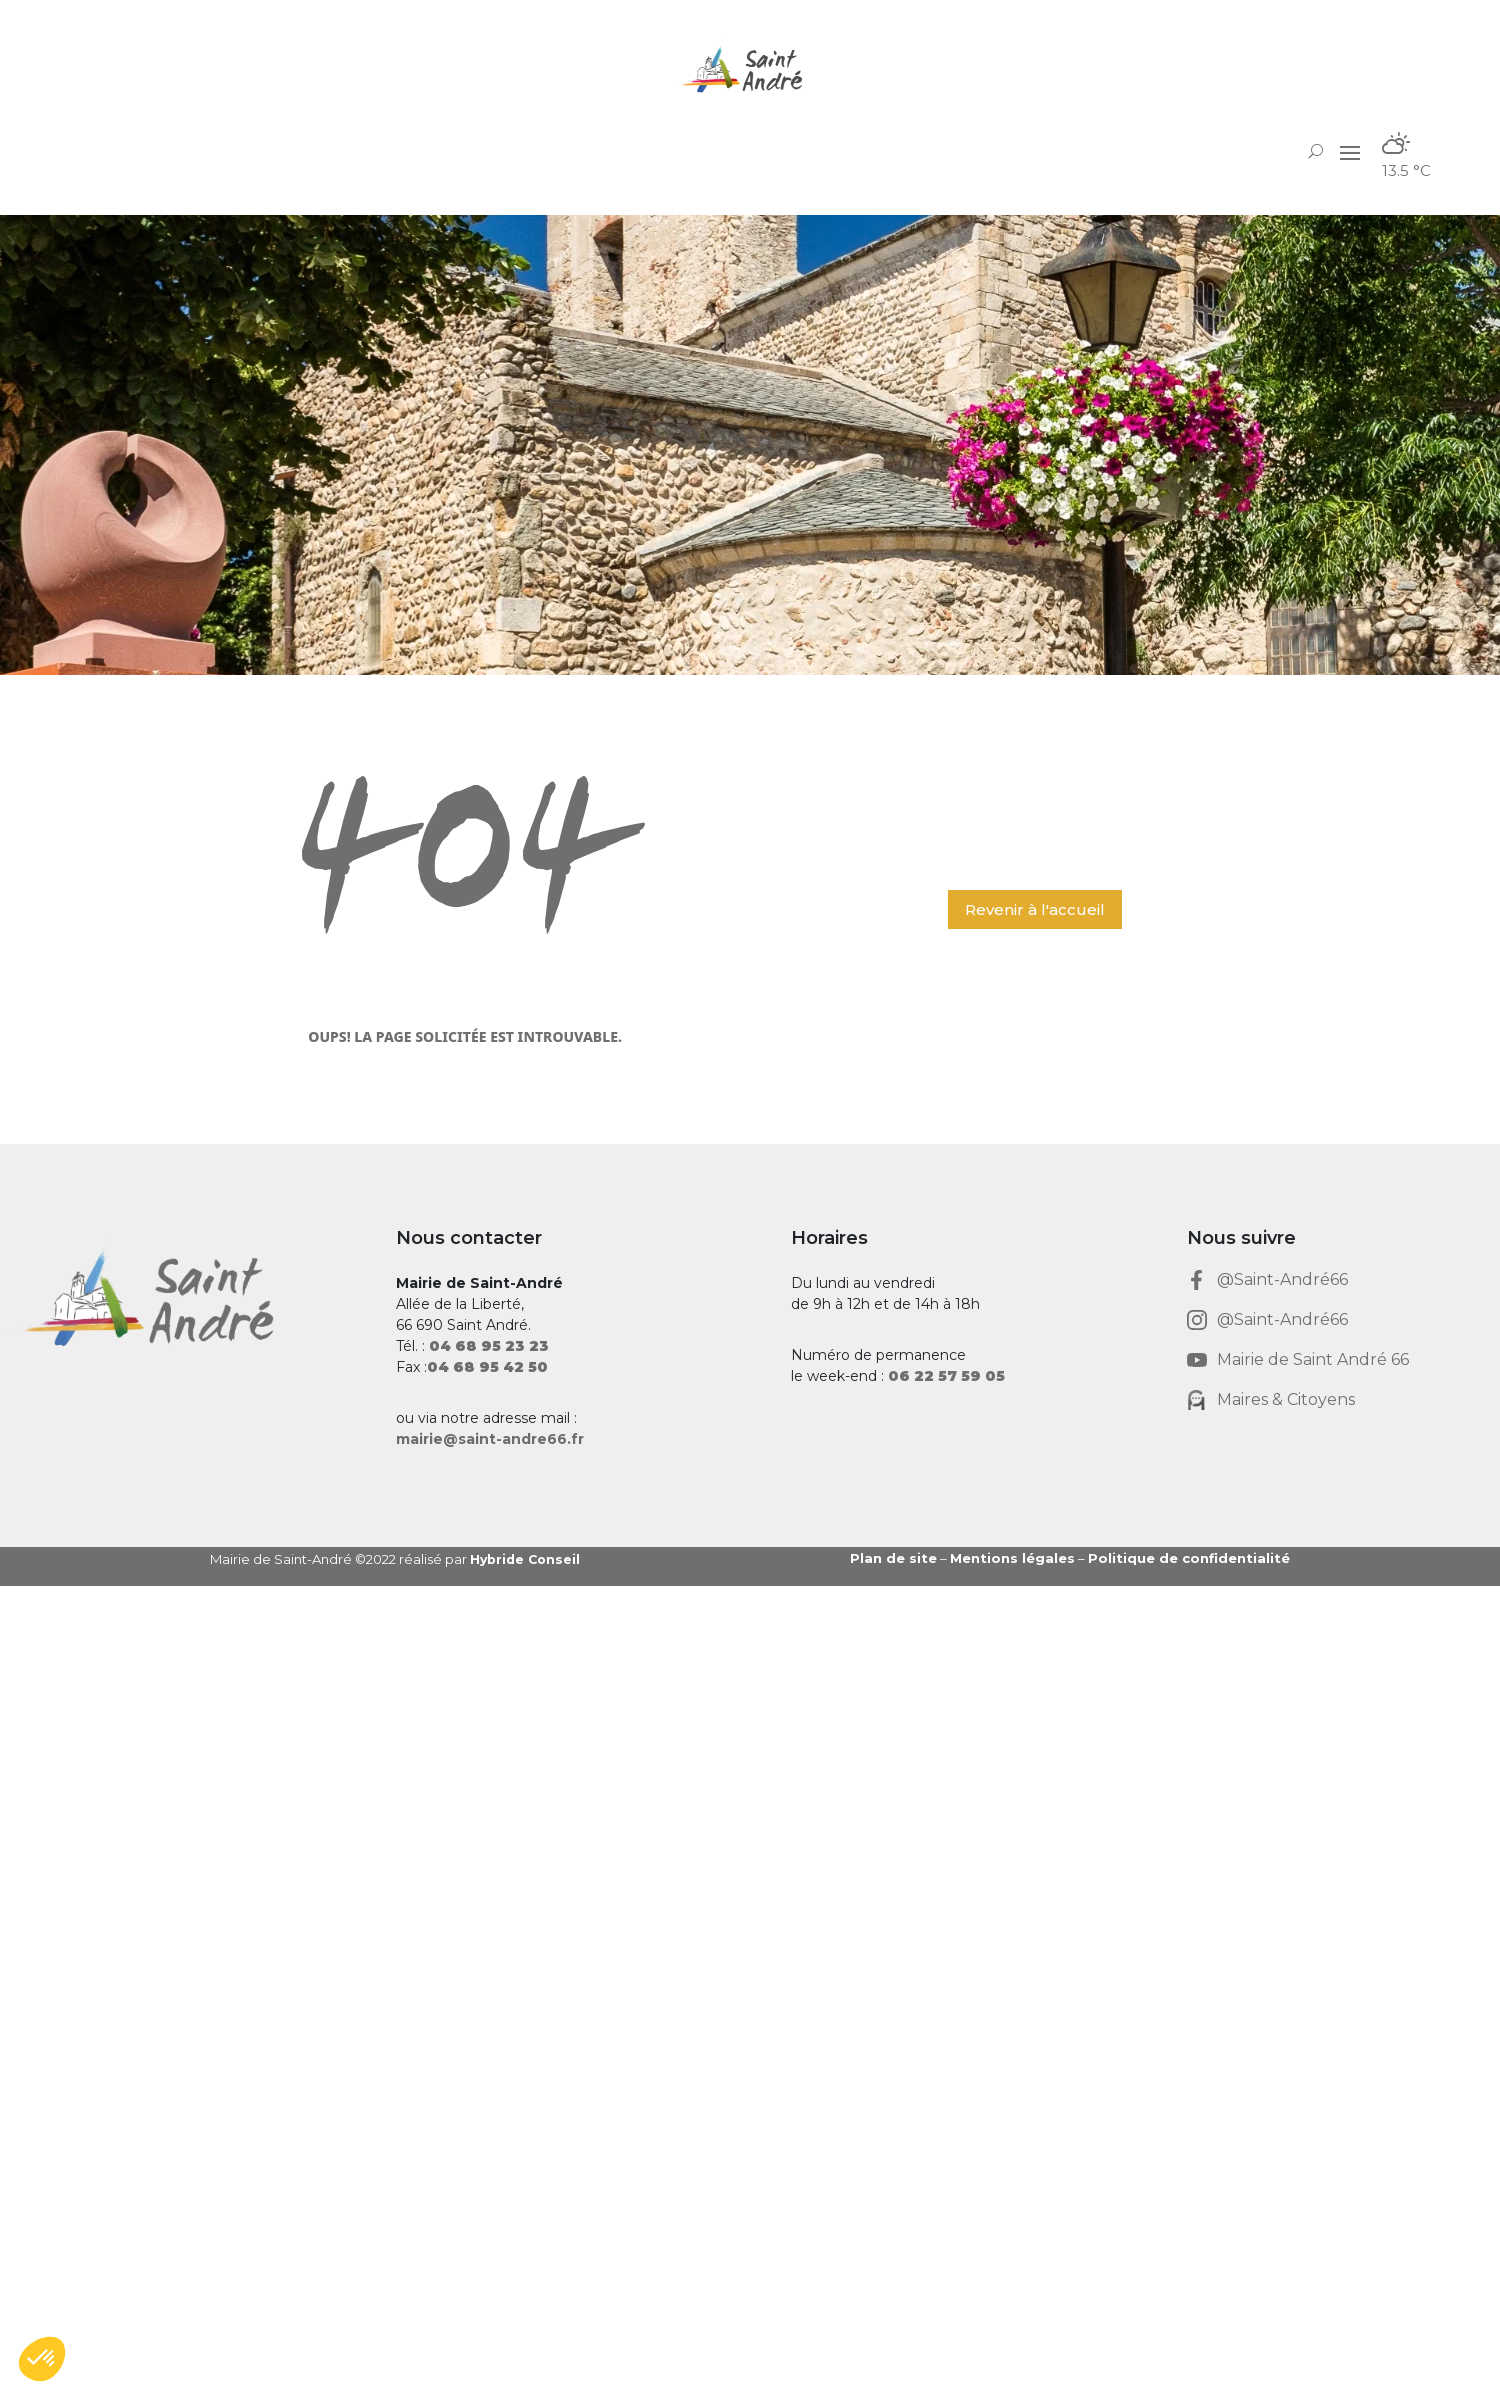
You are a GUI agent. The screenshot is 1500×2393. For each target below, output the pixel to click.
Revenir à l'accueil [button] (1035, 909)
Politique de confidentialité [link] (1189, 1558)
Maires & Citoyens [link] (1286, 1399)
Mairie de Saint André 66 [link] (1313, 1359)
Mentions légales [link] (1012, 1558)
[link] (750, 69)
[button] (1350, 151)
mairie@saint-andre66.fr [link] (490, 1439)
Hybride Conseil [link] (527, 1559)
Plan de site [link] (893, 1558)
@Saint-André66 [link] (1282, 1279)
